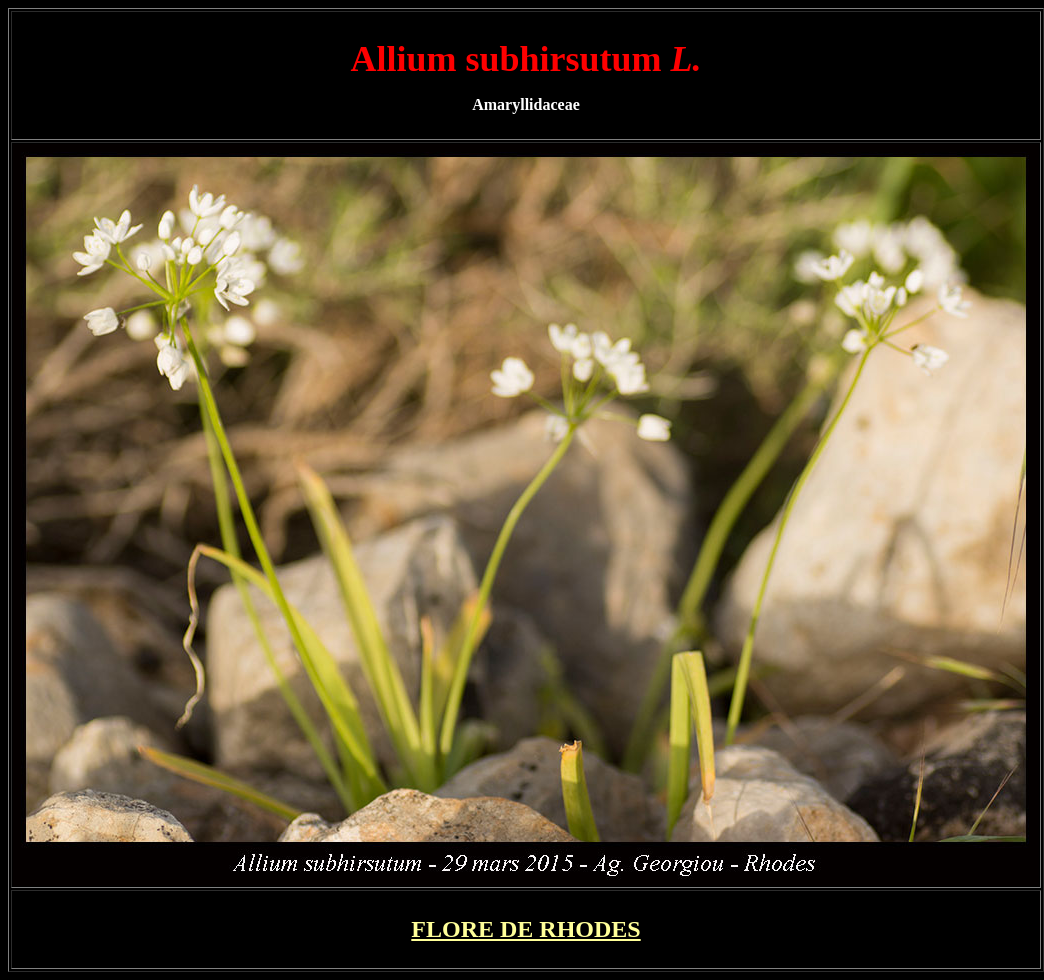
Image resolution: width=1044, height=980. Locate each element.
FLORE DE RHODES (525, 929)
